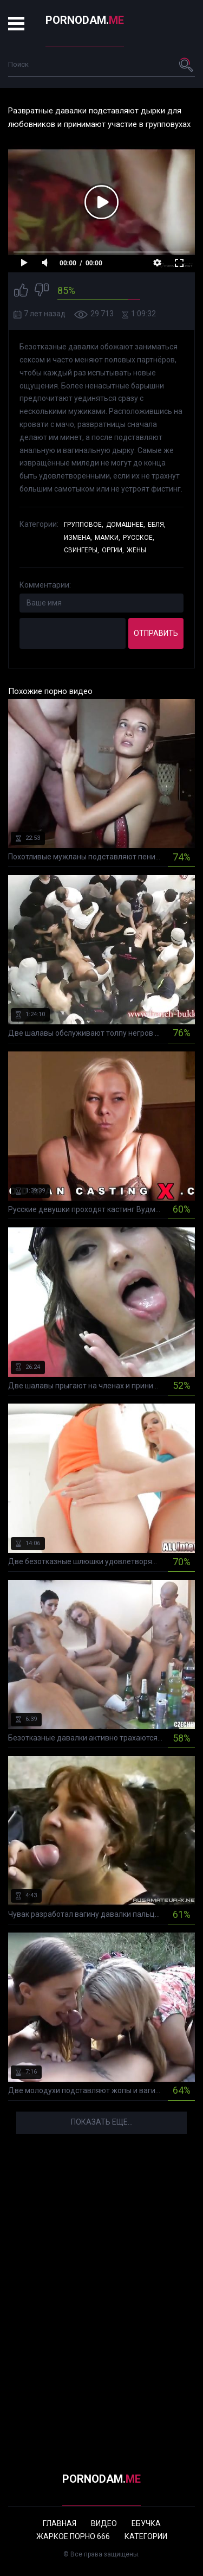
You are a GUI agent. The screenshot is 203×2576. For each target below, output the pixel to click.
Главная (59, 2523)
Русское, (138, 537)
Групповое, (83, 524)
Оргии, (113, 550)
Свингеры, (81, 550)
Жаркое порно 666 (73, 2536)
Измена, (78, 537)
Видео (104, 2523)
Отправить (156, 633)
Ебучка (146, 2523)
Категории (146, 2536)
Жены (136, 550)
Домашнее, (125, 524)
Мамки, (107, 537)
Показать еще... (102, 2122)
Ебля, (157, 524)
